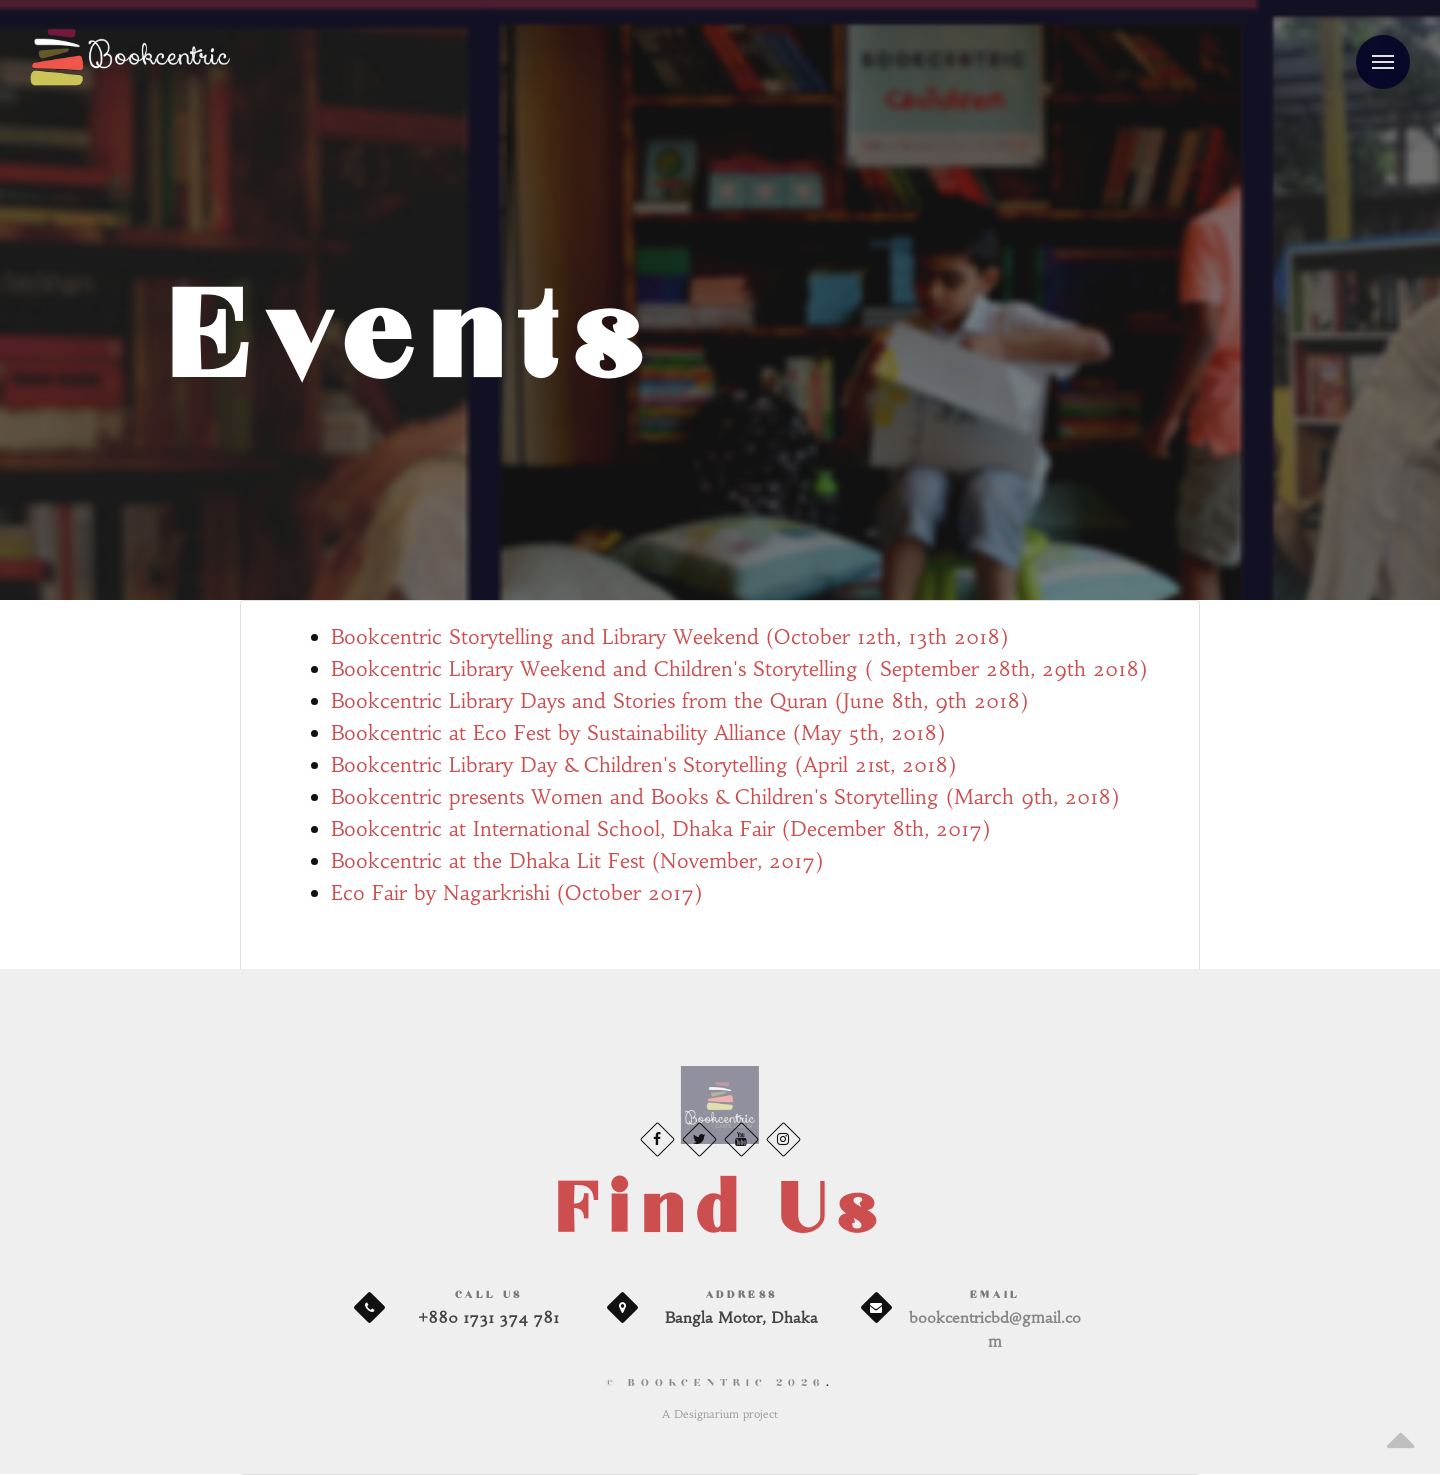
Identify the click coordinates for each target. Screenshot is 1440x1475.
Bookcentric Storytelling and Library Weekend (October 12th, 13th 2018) (669, 636)
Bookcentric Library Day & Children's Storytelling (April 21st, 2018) (643, 764)
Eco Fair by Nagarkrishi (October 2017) (516, 892)
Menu (1375, 50)
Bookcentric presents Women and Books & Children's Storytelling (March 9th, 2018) (725, 796)
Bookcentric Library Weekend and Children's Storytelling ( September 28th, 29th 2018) (739, 668)
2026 (801, 1383)
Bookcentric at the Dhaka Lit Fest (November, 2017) (577, 860)
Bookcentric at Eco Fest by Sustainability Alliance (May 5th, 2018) (638, 732)
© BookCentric (716, 1383)
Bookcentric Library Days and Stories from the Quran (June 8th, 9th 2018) (679, 700)
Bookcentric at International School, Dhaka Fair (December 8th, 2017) (660, 828)
